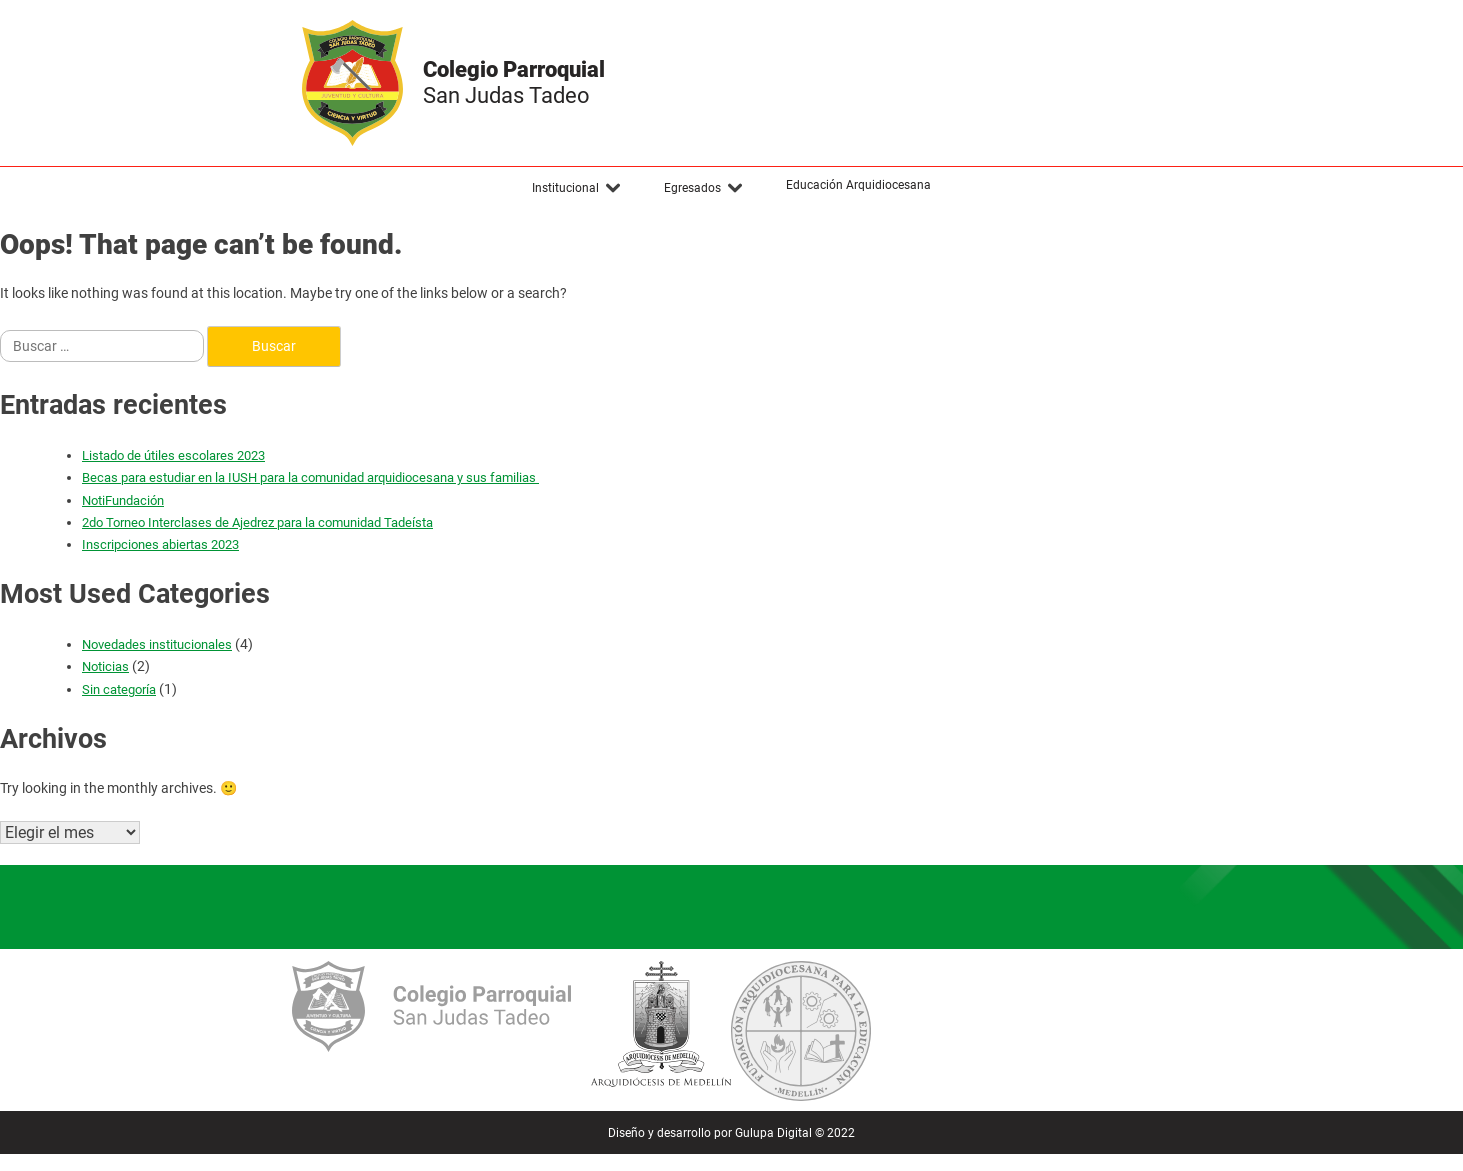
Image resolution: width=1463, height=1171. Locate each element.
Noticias (105, 666)
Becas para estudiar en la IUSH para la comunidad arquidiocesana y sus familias (310, 477)
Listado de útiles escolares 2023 (173, 455)
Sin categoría (119, 689)
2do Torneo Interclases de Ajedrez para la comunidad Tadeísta (257, 522)
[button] (577, 188)
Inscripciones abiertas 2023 (160, 544)
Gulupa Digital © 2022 (795, 1133)
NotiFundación (123, 500)
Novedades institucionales (157, 644)
